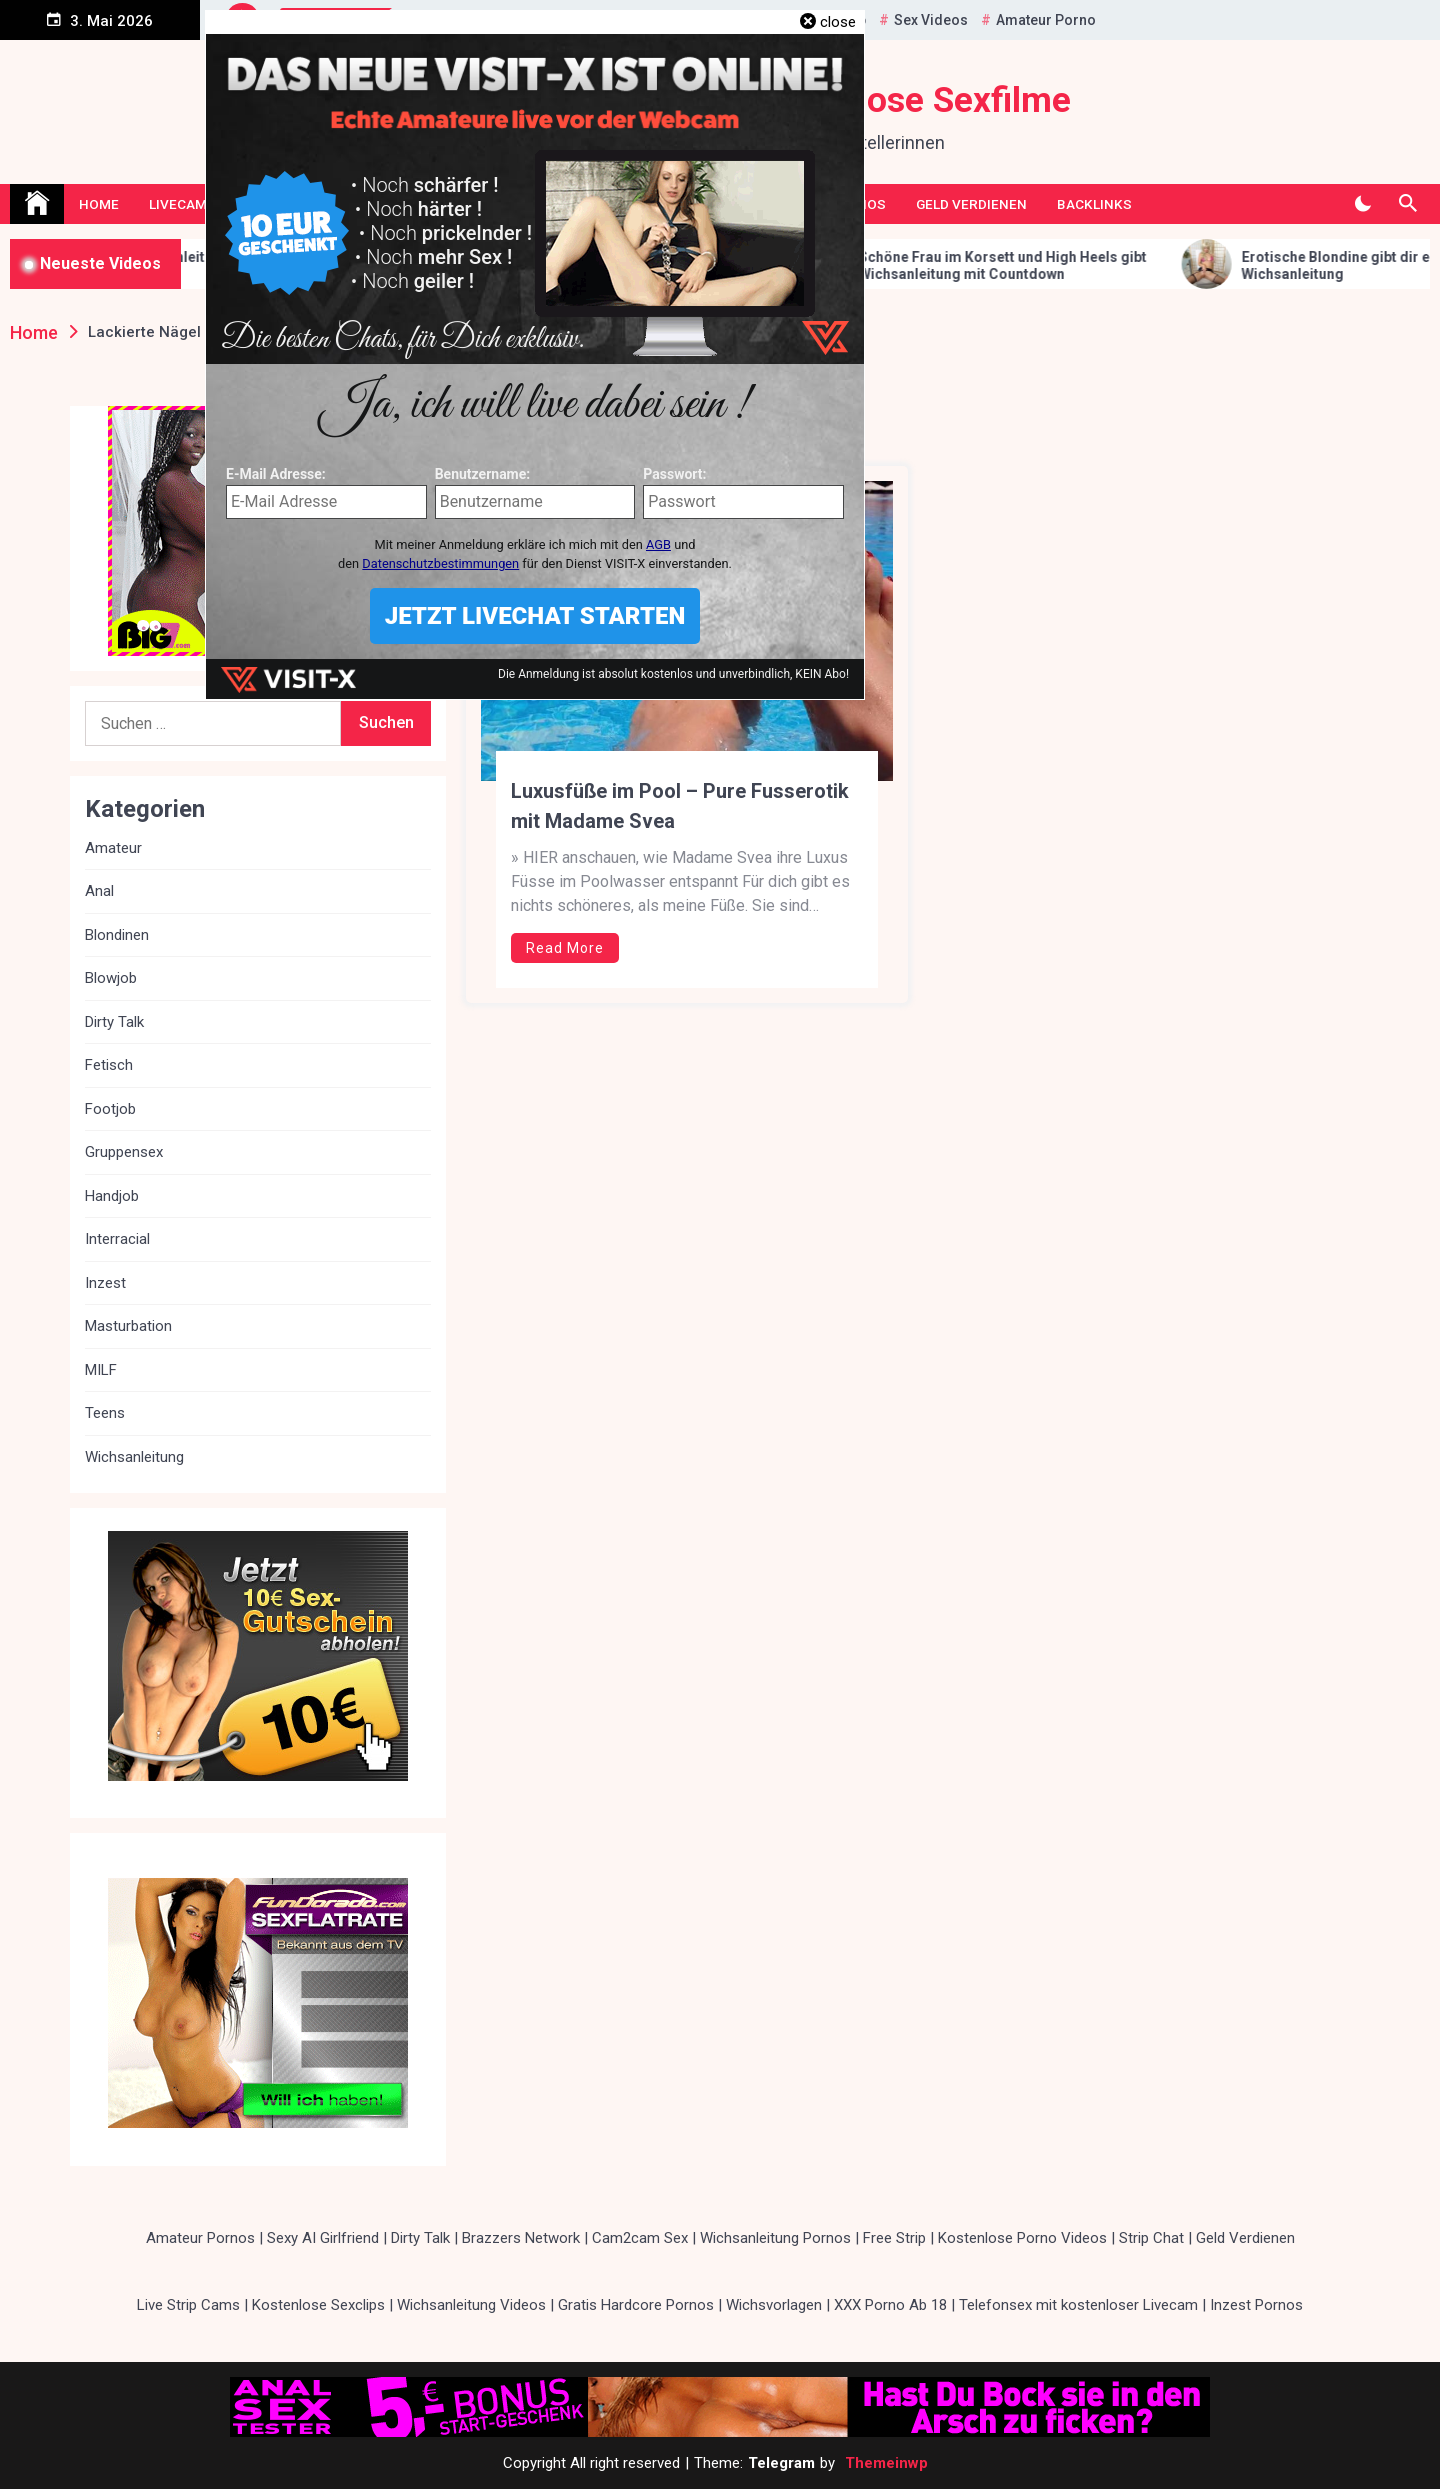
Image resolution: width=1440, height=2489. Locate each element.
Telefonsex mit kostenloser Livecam (1078, 2305)
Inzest (105, 1283)
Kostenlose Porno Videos (1022, 2238)
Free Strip (894, 2238)
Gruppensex (124, 1152)
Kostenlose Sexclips (318, 2305)
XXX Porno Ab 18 (890, 2305)
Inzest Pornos (1256, 2305)
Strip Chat (1151, 2238)
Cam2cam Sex (640, 2238)
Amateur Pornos (200, 2238)
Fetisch (109, 1065)
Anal (99, 891)
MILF (101, 1370)
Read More (565, 948)
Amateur (113, 848)
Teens (105, 1413)
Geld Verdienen (971, 204)
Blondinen (117, 935)
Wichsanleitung (134, 1457)
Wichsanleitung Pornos (775, 2238)
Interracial (117, 1239)
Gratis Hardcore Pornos (636, 2305)
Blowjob (111, 978)
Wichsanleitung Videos (471, 2305)
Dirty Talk (114, 1022)
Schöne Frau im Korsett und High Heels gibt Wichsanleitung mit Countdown (1047, 265)
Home (99, 204)
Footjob (110, 1109)
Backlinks (1094, 204)
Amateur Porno (1046, 20)
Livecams (182, 204)
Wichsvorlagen (774, 2305)
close (838, 22)
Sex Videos (931, 20)
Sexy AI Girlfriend (323, 2238)
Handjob (112, 1196)
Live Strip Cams (188, 2305)
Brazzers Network (521, 2238)
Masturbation (128, 1326)
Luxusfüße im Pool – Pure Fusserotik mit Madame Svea (680, 806)
